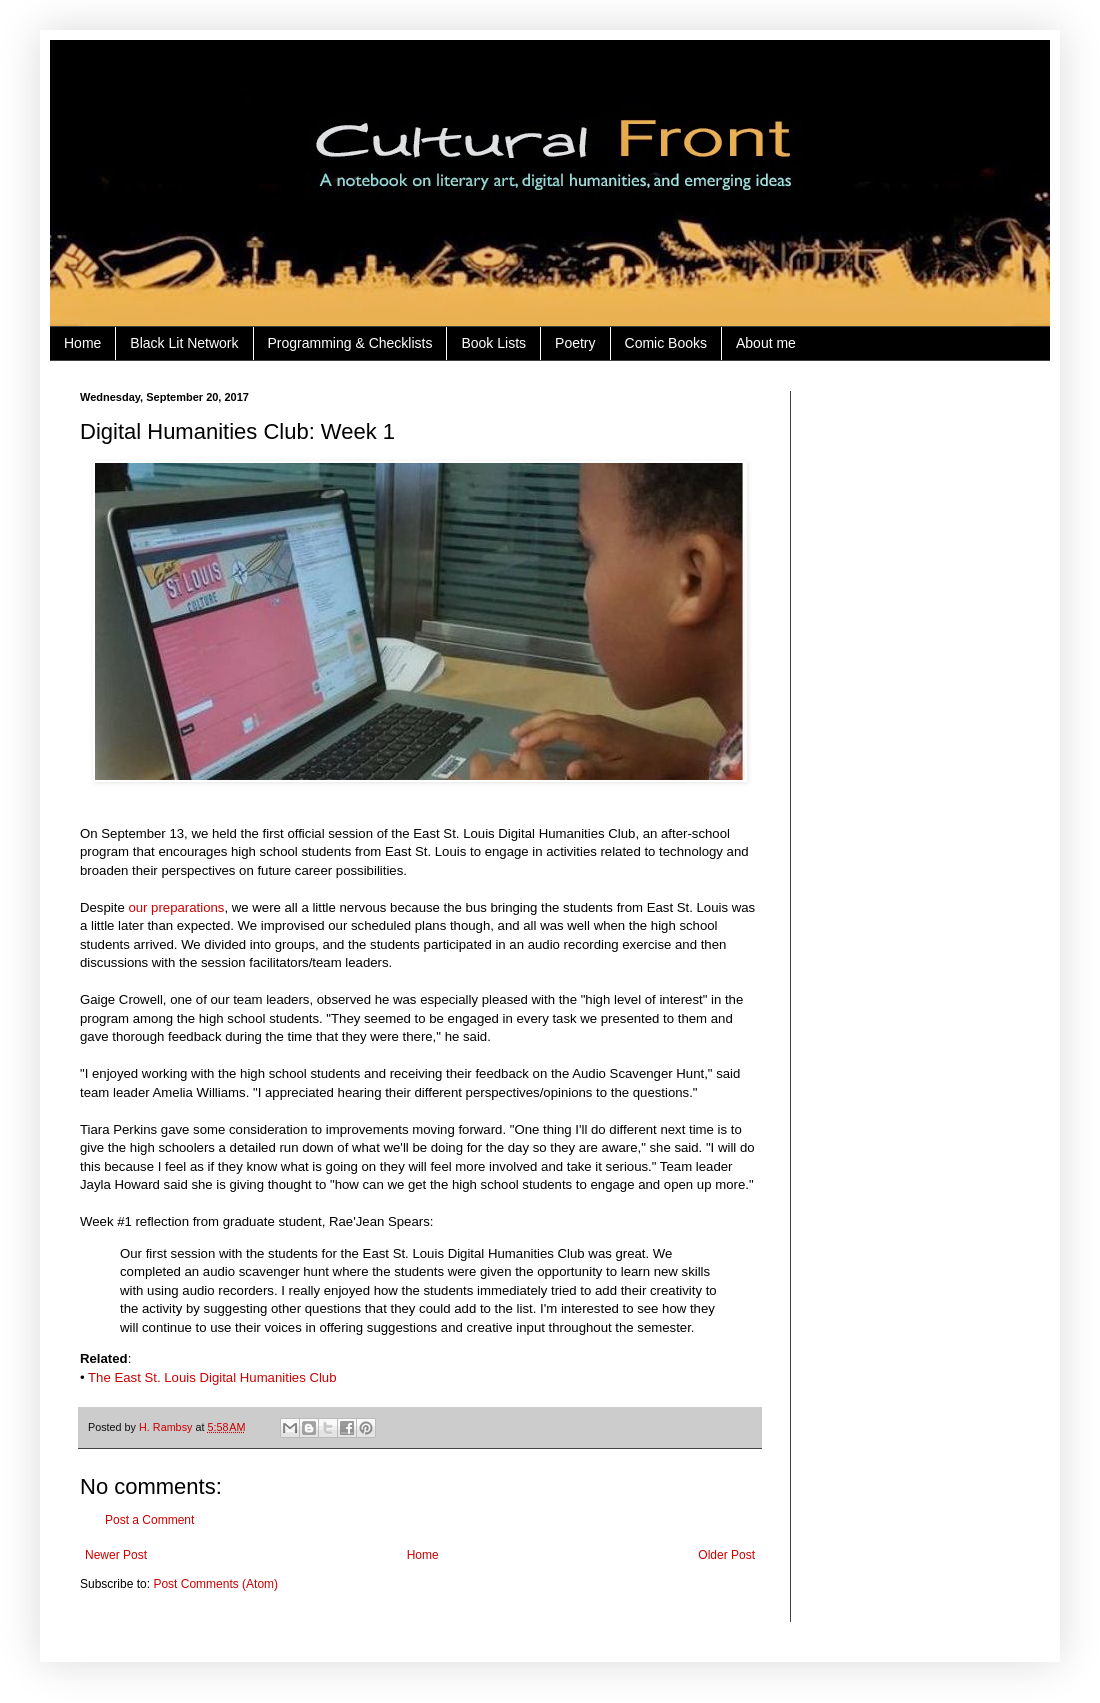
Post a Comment (149, 1520)
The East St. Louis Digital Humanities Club (212, 1377)
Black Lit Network (184, 343)
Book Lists (493, 343)
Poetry (575, 343)
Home (82, 343)
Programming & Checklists (350, 343)
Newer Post (116, 1555)
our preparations (176, 907)
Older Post (726, 1555)
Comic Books (666, 343)
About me (766, 343)
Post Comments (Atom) (215, 1584)
